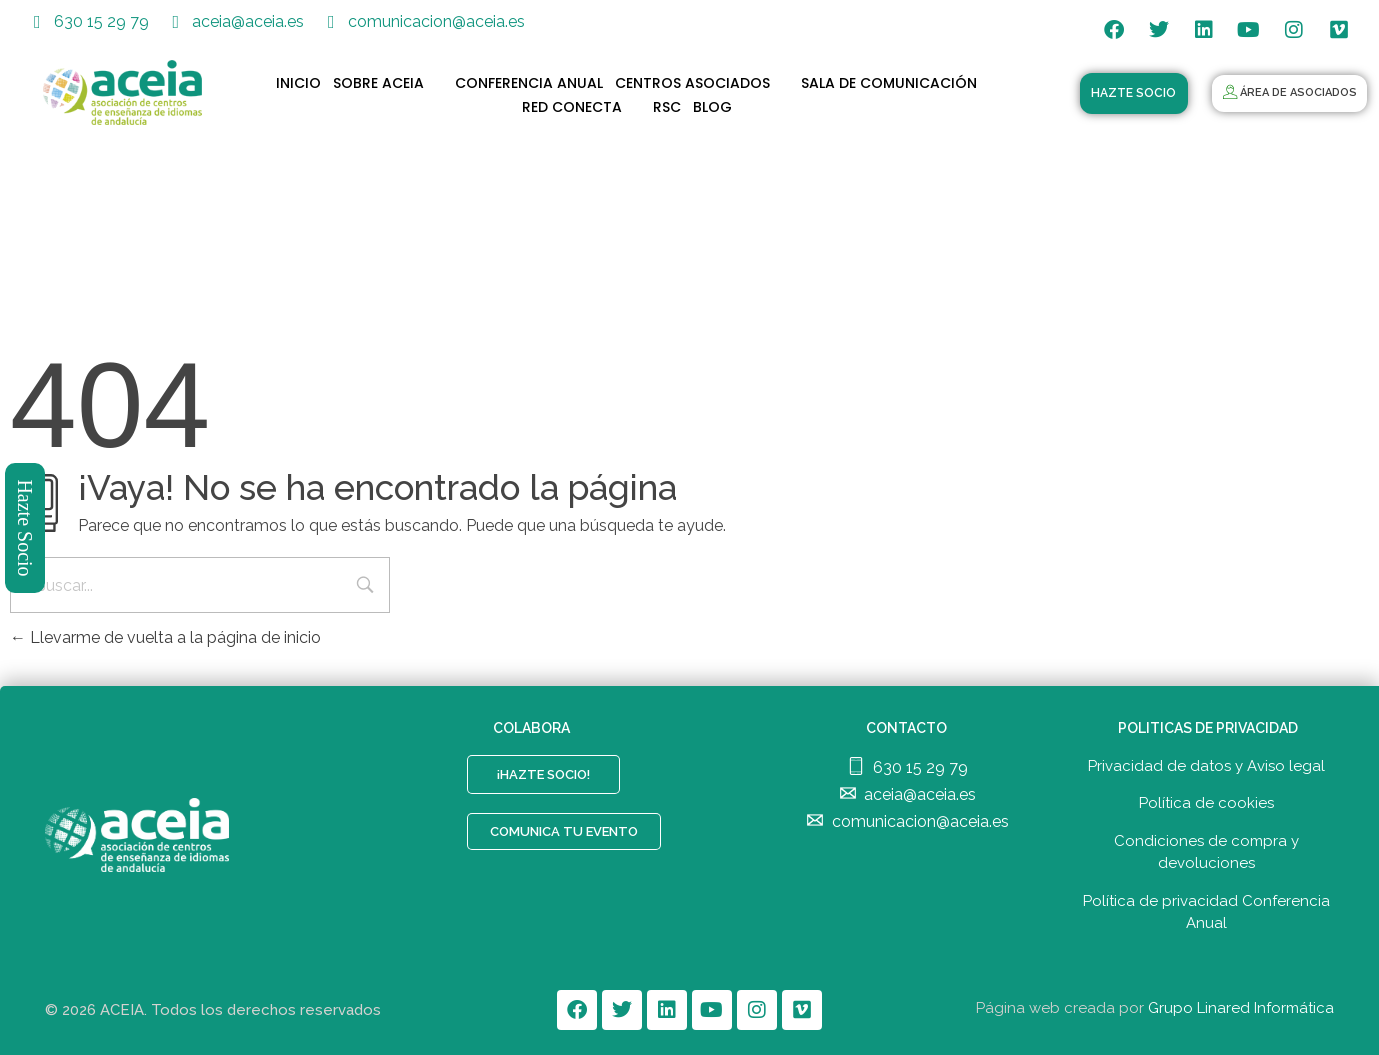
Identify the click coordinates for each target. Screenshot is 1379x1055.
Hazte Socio (26, 527)
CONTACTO (906, 728)
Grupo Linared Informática (1241, 1008)
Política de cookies (1206, 803)
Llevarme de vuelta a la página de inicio (165, 637)
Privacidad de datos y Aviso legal (1206, 766)
